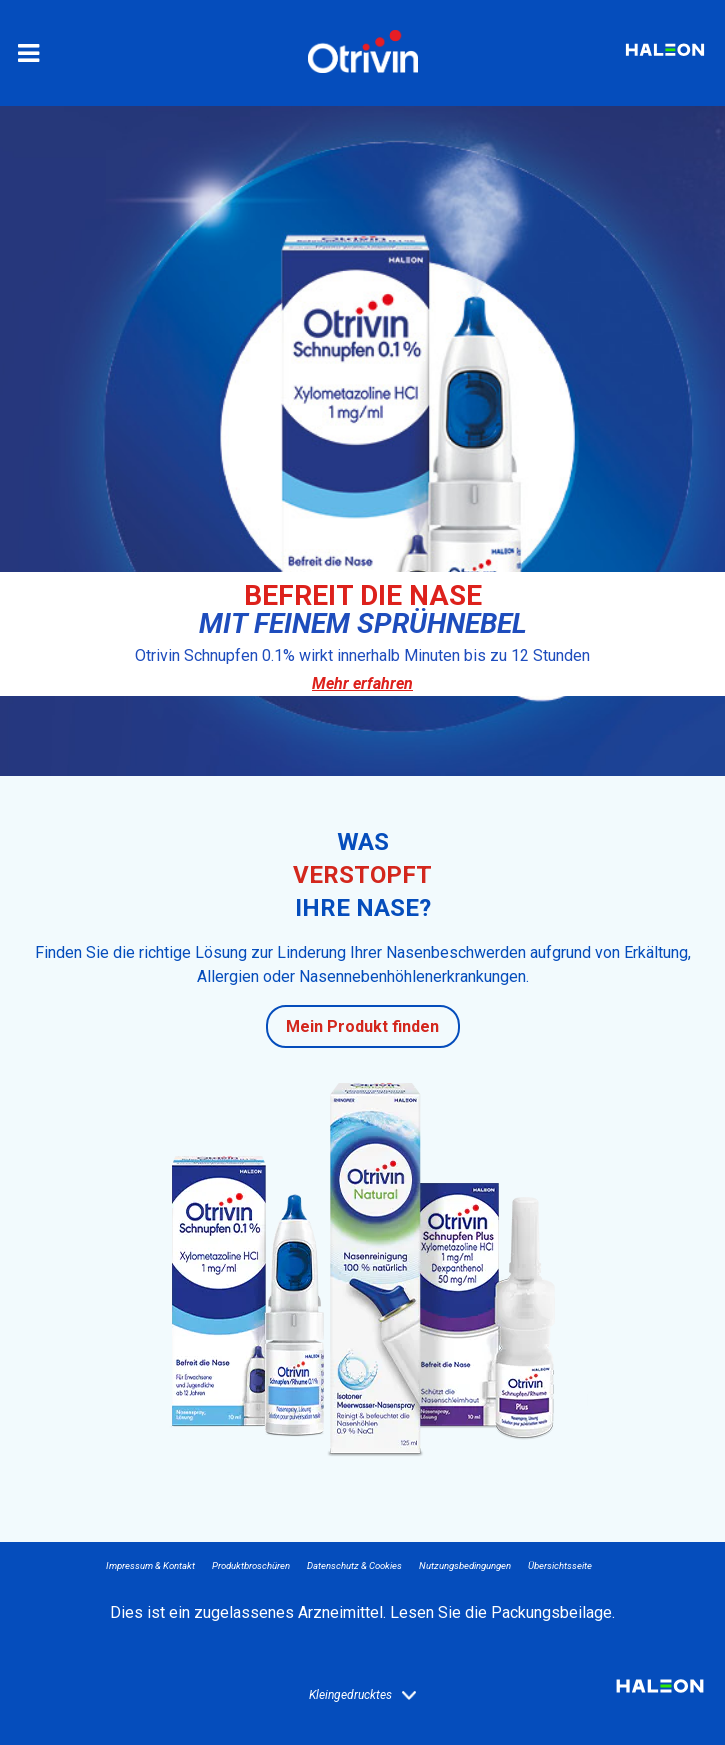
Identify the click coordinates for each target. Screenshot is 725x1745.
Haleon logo (660, 1693)
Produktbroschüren (251, 1565)
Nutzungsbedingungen (465, 1565)
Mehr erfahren (362, 683)
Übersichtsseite (560, 1565)
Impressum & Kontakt (150, 1565)
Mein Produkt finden (362, 1026)
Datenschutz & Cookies (354, 1565)
